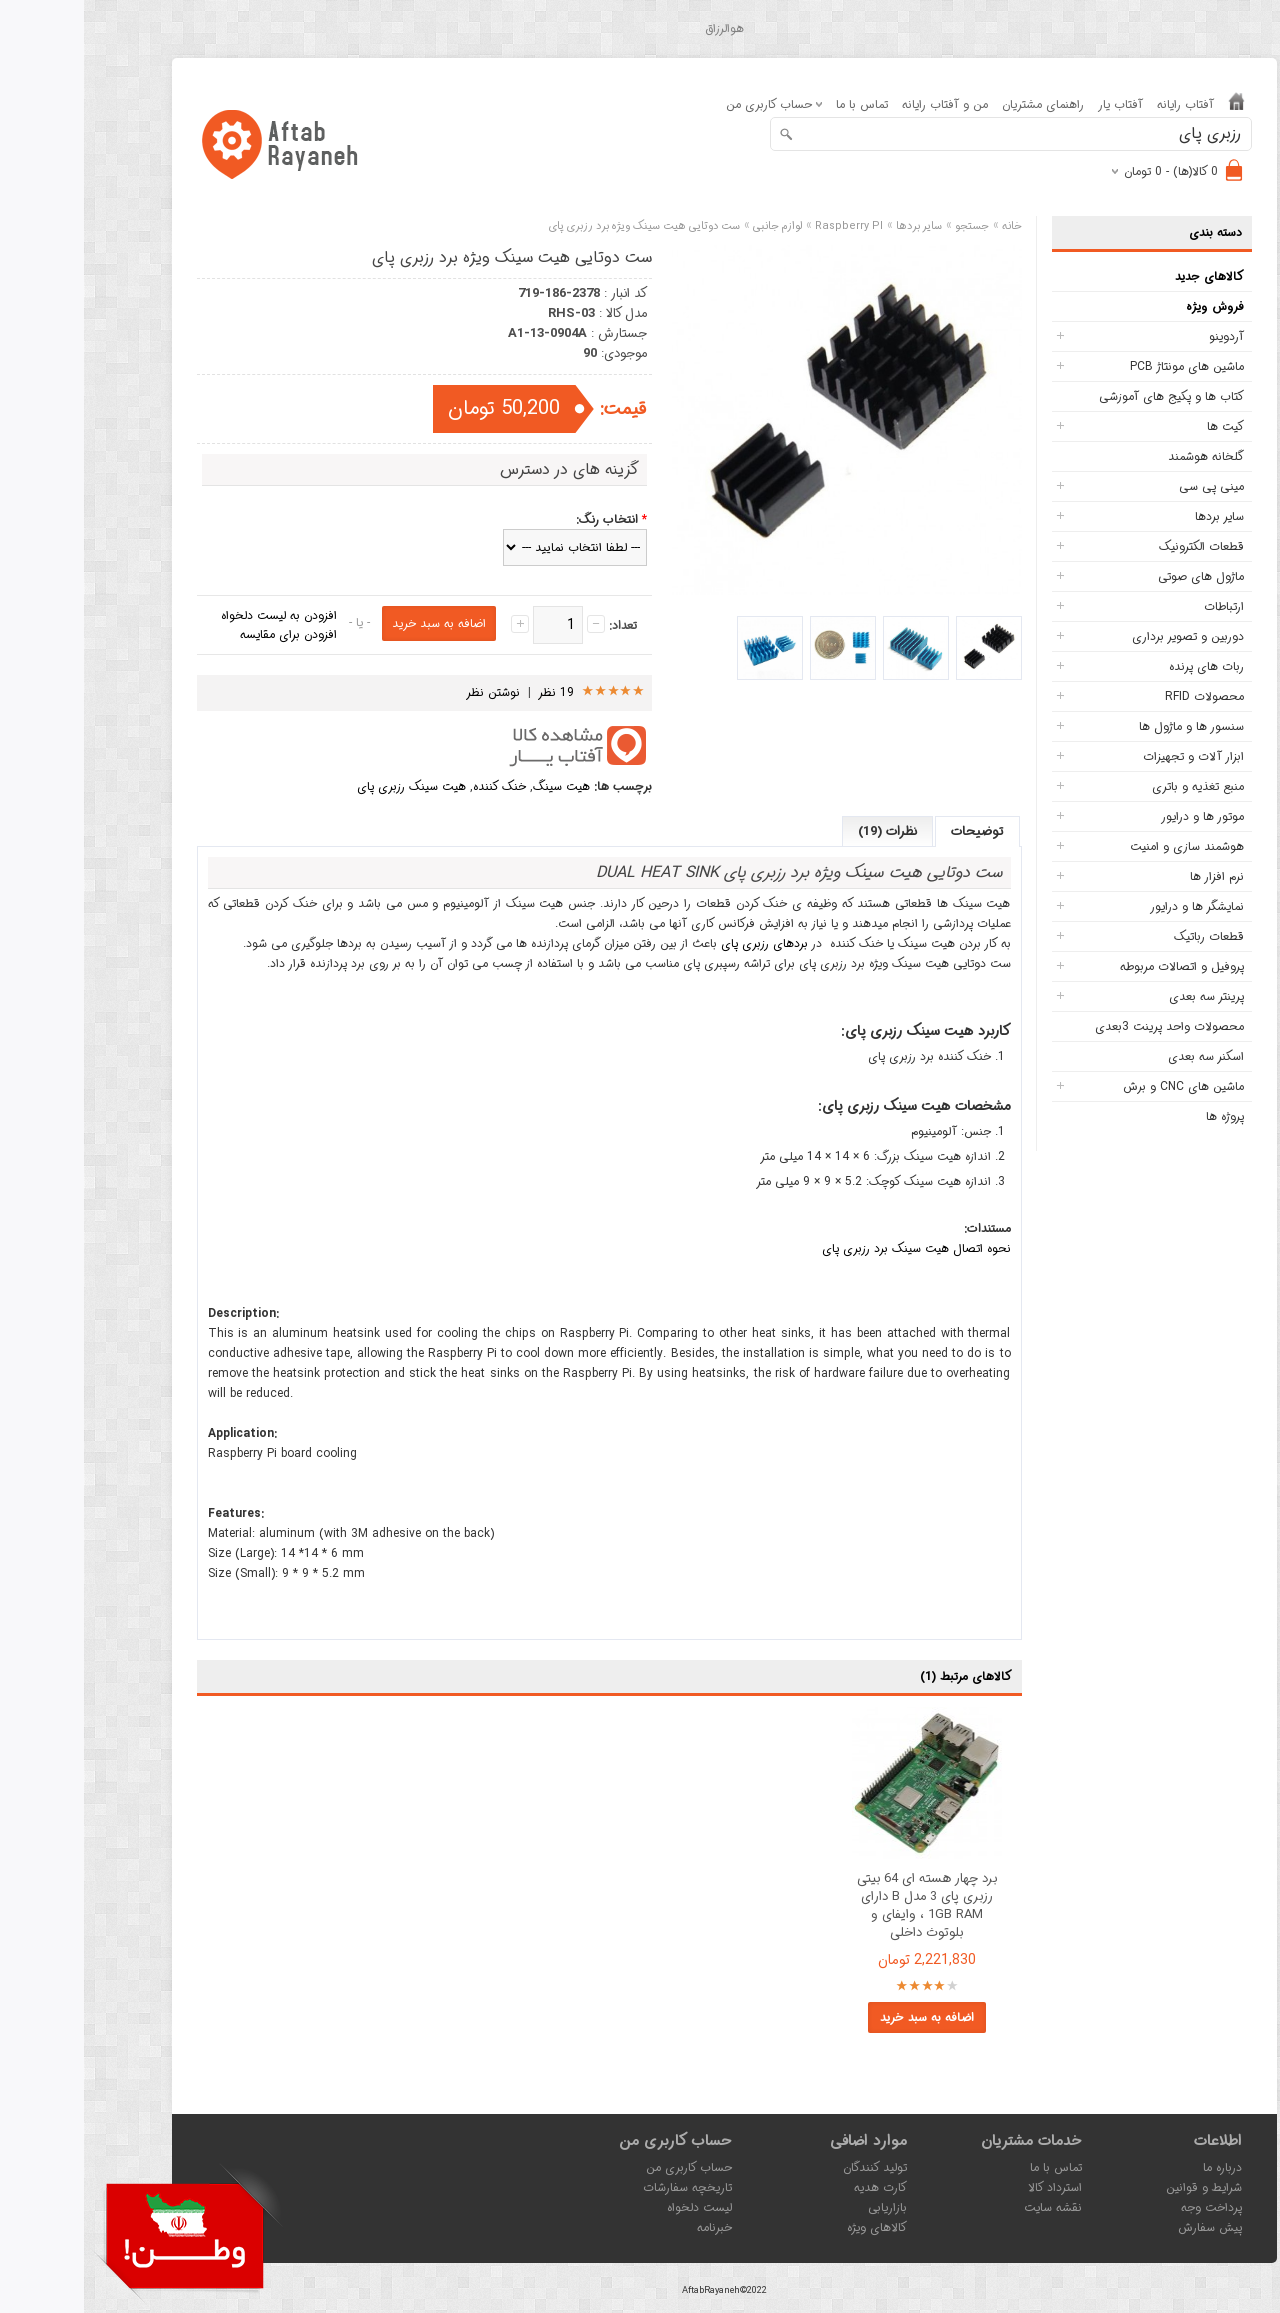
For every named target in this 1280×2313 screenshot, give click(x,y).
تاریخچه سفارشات (603, 2187)
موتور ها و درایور (1118, 816)
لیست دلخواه (615, 2207)
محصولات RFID (1120, 696)
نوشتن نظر (409, 692)
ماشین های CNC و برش (1099, 1086)
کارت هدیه (796, 2187)
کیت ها (1141, 426)
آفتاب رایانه (1101, 104)
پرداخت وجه (1127, 2207)
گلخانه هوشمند (1122, 456)
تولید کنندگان (791, 2167)
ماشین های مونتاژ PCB (1103, 366)
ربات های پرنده (1122, 666)
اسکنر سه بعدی (1122, 1056)
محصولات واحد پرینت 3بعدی (1085, 1026)
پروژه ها (1141, 1116)
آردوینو (1142, 336)
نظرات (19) (803, 831)
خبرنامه (630, 2227)
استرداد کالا (971, 2187)
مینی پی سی (1127, 486)
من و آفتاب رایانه (861, 104)
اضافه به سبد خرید (843, 2017)
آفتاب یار (1036, 104)
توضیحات (893, 831)
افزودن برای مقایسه (204, 634)
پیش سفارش (1126, 2227)
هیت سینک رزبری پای (327, 786)
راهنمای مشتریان (959, 104)
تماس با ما (778, 104)
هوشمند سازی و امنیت (1103, 846)
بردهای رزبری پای (680, 943)
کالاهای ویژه (793, 2227)
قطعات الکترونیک (1117, 546)
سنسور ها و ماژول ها (1107, 726)
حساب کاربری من (605, 2167)
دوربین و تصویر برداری (1104, 636)
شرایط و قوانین (1120, 2187)
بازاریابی (803, 2207)
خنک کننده (415, 786)
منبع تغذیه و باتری (1114, 786)
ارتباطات (1140, 606)
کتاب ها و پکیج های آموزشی (1087, 396)
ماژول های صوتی (1117, 576)
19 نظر (472, 692)
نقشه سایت (969, 2207)
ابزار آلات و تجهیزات (1109, 756)
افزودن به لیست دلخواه (195, 615)
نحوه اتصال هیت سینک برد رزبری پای (832, 1248)
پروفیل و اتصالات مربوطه (1098, 966)
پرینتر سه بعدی (1122, 996)
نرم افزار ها (1133, 876)
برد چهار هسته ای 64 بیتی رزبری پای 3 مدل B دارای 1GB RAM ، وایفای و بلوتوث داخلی (843, 1906)
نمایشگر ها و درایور (1113, 906)
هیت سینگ (477, 786)
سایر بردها (1135, 516)
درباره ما (1138, 2167)
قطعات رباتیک (1125, 936)
